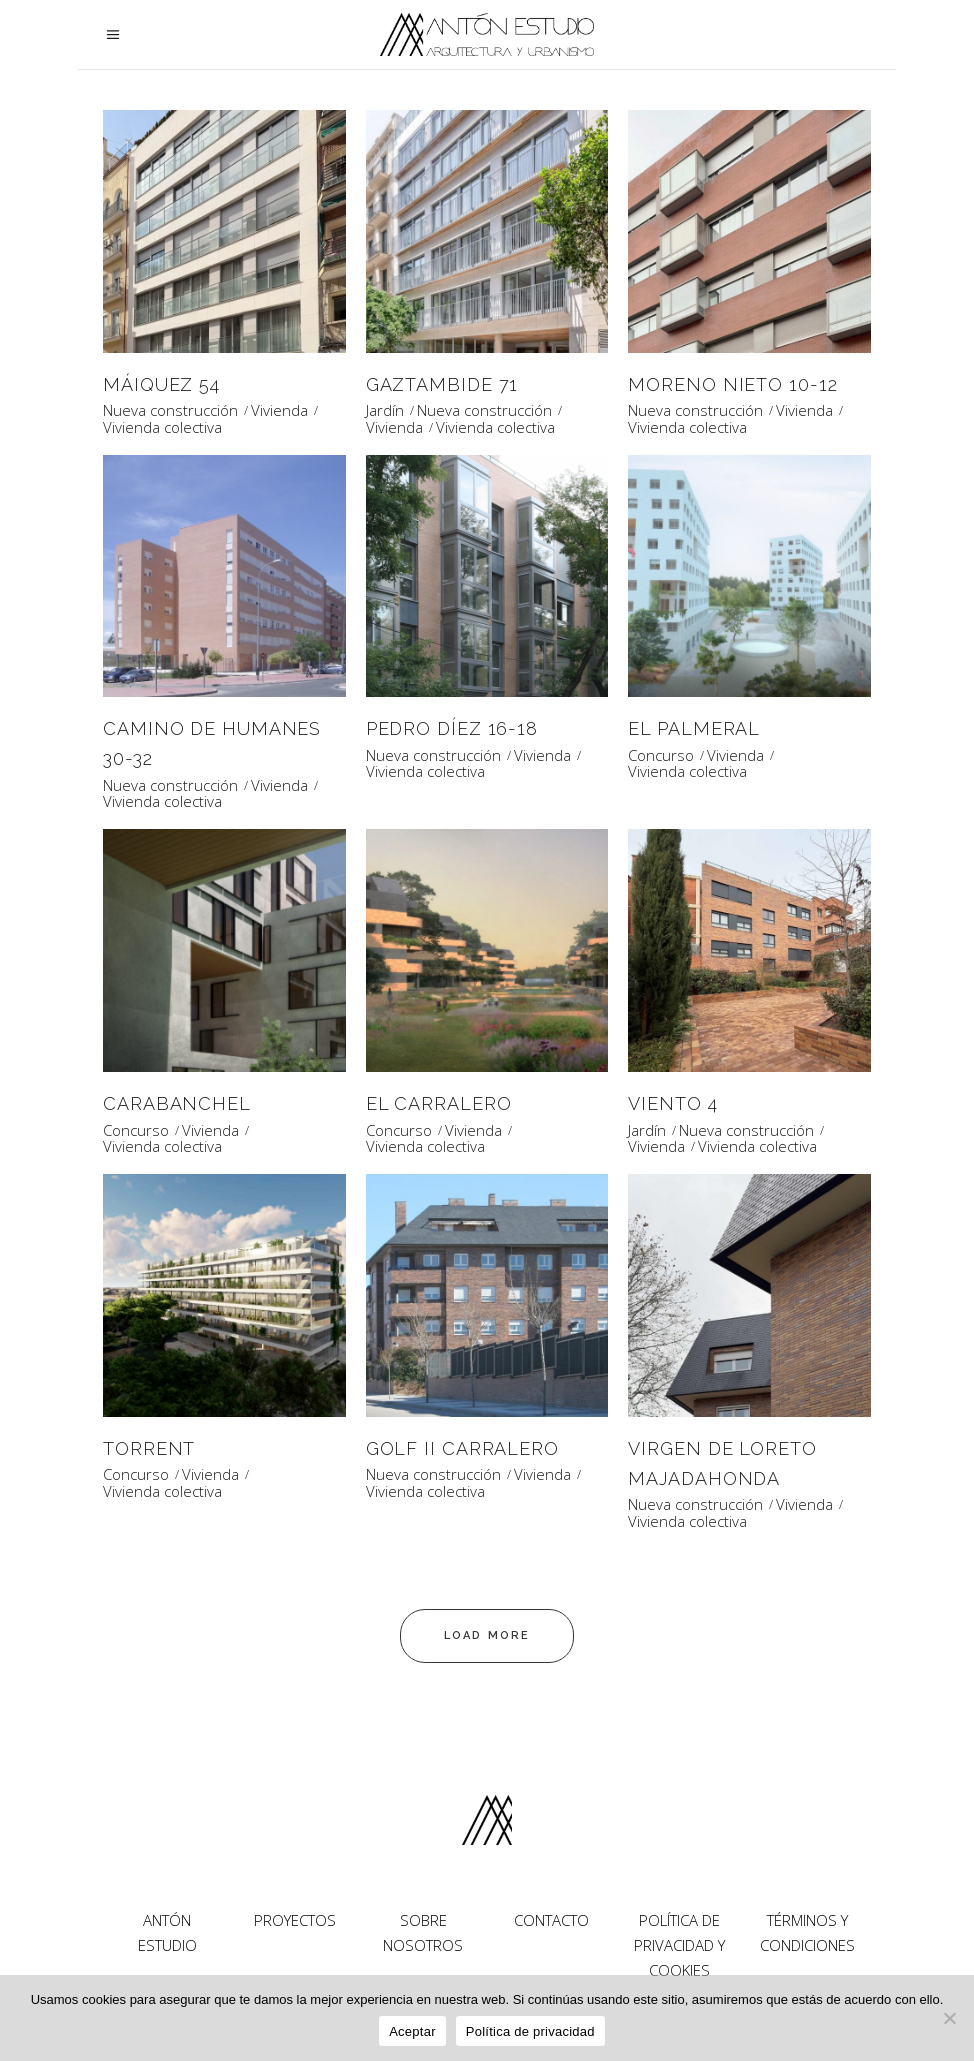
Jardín (385, 410)
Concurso (661, 755)
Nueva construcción (170, 410)
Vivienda (279, 410)
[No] (949, 2018)
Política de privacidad (530, 2031)
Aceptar (412, 2031)
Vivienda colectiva (162, 427)
